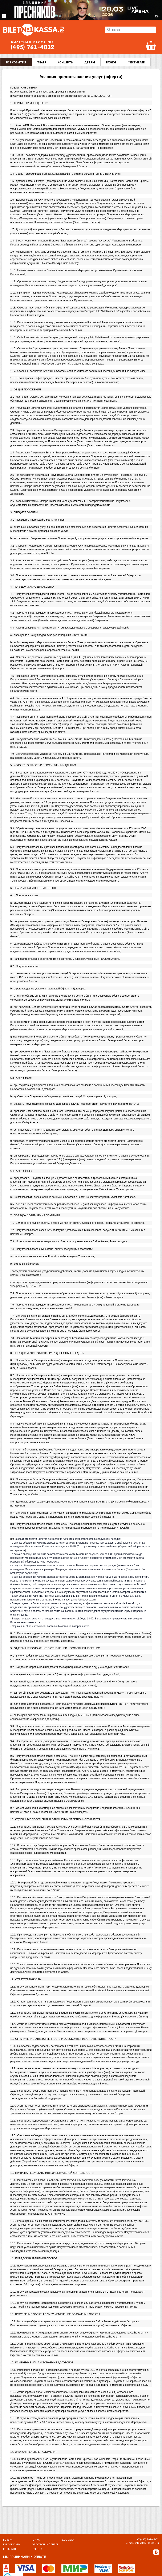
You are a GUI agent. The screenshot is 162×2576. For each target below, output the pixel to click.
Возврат (8, 2539)
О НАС (36, 2539)
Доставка (68, 2539)
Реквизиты (10, 2548)
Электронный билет (45, 2544)
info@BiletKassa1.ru (147, 2542)
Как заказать (11, 2544)
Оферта (37, 2548)
